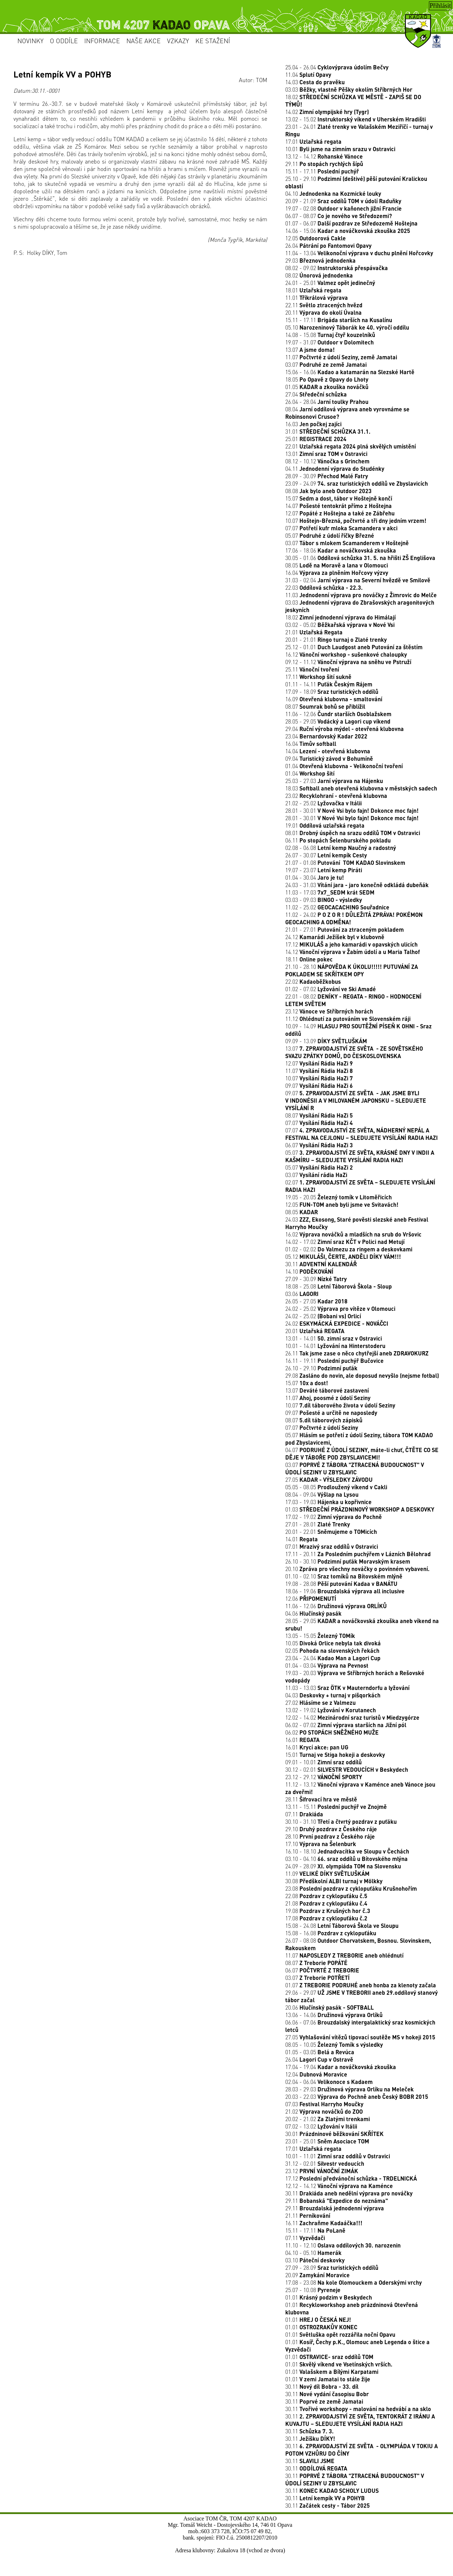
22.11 (323, 305)
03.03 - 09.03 (323, 899)
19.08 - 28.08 (341, 1583)
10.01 (340, 149)
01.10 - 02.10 (343, 1576)
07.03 (324, 2104)
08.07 (325, 706)
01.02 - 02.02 (348, 1249)
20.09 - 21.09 (343, 201)
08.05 (336, 565)
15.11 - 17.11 (322, 171)
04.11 (334, 468)
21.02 (324, 2111)
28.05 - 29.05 (337, 721)
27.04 (316, 394)
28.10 (330, 1836)
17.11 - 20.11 (358, 1554)
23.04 (326, 736)
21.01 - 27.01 (344, 929)
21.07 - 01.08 (345, 862)
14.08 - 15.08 (330, 334)
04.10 (333, 193)
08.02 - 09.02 (336, 268)
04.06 (313, 1613)
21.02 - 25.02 (323, 803)
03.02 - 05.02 (340, 624)
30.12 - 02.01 (346, 1769)
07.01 (331, 1546)
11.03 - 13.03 (347, 1687)
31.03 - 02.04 (357, 580)
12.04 (316, 2074)
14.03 (315, 82)
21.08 (326, 1903)
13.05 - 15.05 (320, 1635)
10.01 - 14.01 (335, 1345)
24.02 (336, 1323)
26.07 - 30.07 (326, 855)
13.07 (310, 349)
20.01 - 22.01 (331, 1531)
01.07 (360, 1985)
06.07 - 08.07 (338, 215)
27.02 (320, 1702)
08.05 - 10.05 (334, 2044)
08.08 (328, 491)
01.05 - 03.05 (319, 2052)
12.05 (315, 238)
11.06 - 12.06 (338, 714)
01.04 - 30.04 (314, 877)
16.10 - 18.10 (347, 1851)
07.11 (304, 1814)
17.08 (326, 1918)
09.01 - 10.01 (323, 1762)
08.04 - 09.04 (322, 1494)
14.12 (352, 951)
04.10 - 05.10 (313, 2252)
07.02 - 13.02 (321, 2126)
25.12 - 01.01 (354, 647)
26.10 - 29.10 (321, 1368)
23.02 (336, 795)
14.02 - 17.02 (345, 1241)
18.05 (326, 379)
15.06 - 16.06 (349, 372)
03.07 (326, 364)
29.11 (324, 163)
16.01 (302, 1739)
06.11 (338, 840)
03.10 (315, 2260)
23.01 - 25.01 (327, 2141)
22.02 (313, 981)
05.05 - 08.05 (336, 1487)
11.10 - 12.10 (343, 2245)
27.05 (329, 1479)
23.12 (329, 1011)
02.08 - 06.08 (340, 847)
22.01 (350, 446)
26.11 (357, 1353)
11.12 (348, 1018)
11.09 (327, 1873)
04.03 (332, 1695)
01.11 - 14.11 (328, 684)
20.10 (357, 1568)
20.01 (314, 1331)
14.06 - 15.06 (347, 230)
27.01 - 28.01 (317, 1524)
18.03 (361, 788)
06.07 (319, 1145)
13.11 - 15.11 (336, 1806)
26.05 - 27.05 (316, 1301)
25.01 (315, 438)
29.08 (362, 1375)
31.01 (328, 431)
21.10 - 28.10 (351, 970)
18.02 (340, 617)
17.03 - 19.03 (328, 1502)
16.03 (313, 424)
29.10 (331, 1829)
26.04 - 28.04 (326, 401)
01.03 (359, 1509)
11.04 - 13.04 (359, 253)
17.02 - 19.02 (333, 1516)
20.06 (329, 2007)
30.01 (334, 2133)
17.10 (320, 1843)
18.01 (313, 290)
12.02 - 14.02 (352, 1717)
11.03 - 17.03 (329, 892)
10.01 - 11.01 (337, 2156)
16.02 (353, 1234)
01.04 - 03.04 (326, 1665)
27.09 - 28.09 (331, 2267)
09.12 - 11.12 (348, 662)
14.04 (327, 751)
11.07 (341, 357)
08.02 (319, 275)
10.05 (333, 1643)
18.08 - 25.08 (338, 1286)
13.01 (326, 453)
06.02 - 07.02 (345, 1725)
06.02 (332, 1732)
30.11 (321, 1264)
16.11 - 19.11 (334, 1360)
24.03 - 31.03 (357, 885)
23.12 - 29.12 (323, 1777)
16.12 (346, 654)
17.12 (351, 944)
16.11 (323, 2223)
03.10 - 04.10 (346, 1858)
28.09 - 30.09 (326, 476)
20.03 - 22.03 (356, 2096)
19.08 (327, 1910)
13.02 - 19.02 (330, 1710)
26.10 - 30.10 (347, 1561)
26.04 (328, 245)
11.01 (316, 297)
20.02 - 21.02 (327, 2119)
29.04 (344, 728)
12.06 (311, 1598)
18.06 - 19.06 (345, 1591)
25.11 (312, 669)
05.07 (329, 535)
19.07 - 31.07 (329, 342)
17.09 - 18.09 (331, 691)
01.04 (344, 766)
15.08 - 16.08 (330, 1933)
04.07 (361, 1453)
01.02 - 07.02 (330, 989)
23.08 (351, 1888)
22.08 (326, 1896)
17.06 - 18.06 (340, 550)
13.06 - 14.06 (334, 2014)
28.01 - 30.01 (352, 810)
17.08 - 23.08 (353, 2282)
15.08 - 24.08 (341, 1925)
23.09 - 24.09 (356, 483)
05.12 (343, 1256)
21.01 (314, 632)
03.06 (302, 1293)
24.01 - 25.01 (330, 282)
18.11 (309, 959)
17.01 (313, 141)
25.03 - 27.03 (334, 780)
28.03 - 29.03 (349, 2089)
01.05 (326, 386)
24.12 (334, 937)
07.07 (341, 528)
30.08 (334, 1881)
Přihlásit (440, 5)
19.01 (325, 825)
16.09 (333, 699)
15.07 (338, 498)
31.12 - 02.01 (324, 2163)
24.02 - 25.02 (340, 1308)
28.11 (321, 1799)
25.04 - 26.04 (337, 67)
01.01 (328, 2297)
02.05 (332, 1650)
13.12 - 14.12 (324, 156)
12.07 (340, 513)
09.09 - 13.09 (326, 1041)
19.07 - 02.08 (343, 208)
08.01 (352, 832)
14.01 (301, 1539)
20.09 (317, 2275)
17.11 (318, 676)
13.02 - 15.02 (355, 119)
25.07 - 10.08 (312, 2290)
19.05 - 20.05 (338, 1197)
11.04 (308, 74)
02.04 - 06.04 (329, 2081)
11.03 (361, 595)
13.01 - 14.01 (333, 1338)
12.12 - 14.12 (339, 2185)
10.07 (355, 520)
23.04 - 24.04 (332, 1658)
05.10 (347, 327)
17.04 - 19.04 (340, 2066)
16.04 (336, 572)
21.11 (307, 2215)
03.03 (348, 89)
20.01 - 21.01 (336, 639)
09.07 (319, 1085)
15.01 (335, 1754)
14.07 (338, 505)
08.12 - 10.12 (327, 461)
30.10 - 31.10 (341, 1821)
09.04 (329, 758)
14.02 (327, 111)
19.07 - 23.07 (323, 870)
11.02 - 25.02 (337, 907)
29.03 (320, 260)
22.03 (324, 587)
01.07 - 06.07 (351, 223)
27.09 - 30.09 (316, 1279)
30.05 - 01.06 (360, 557)
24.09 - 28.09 (343, 1866)
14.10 (309, 1271)
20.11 (323, 312)
